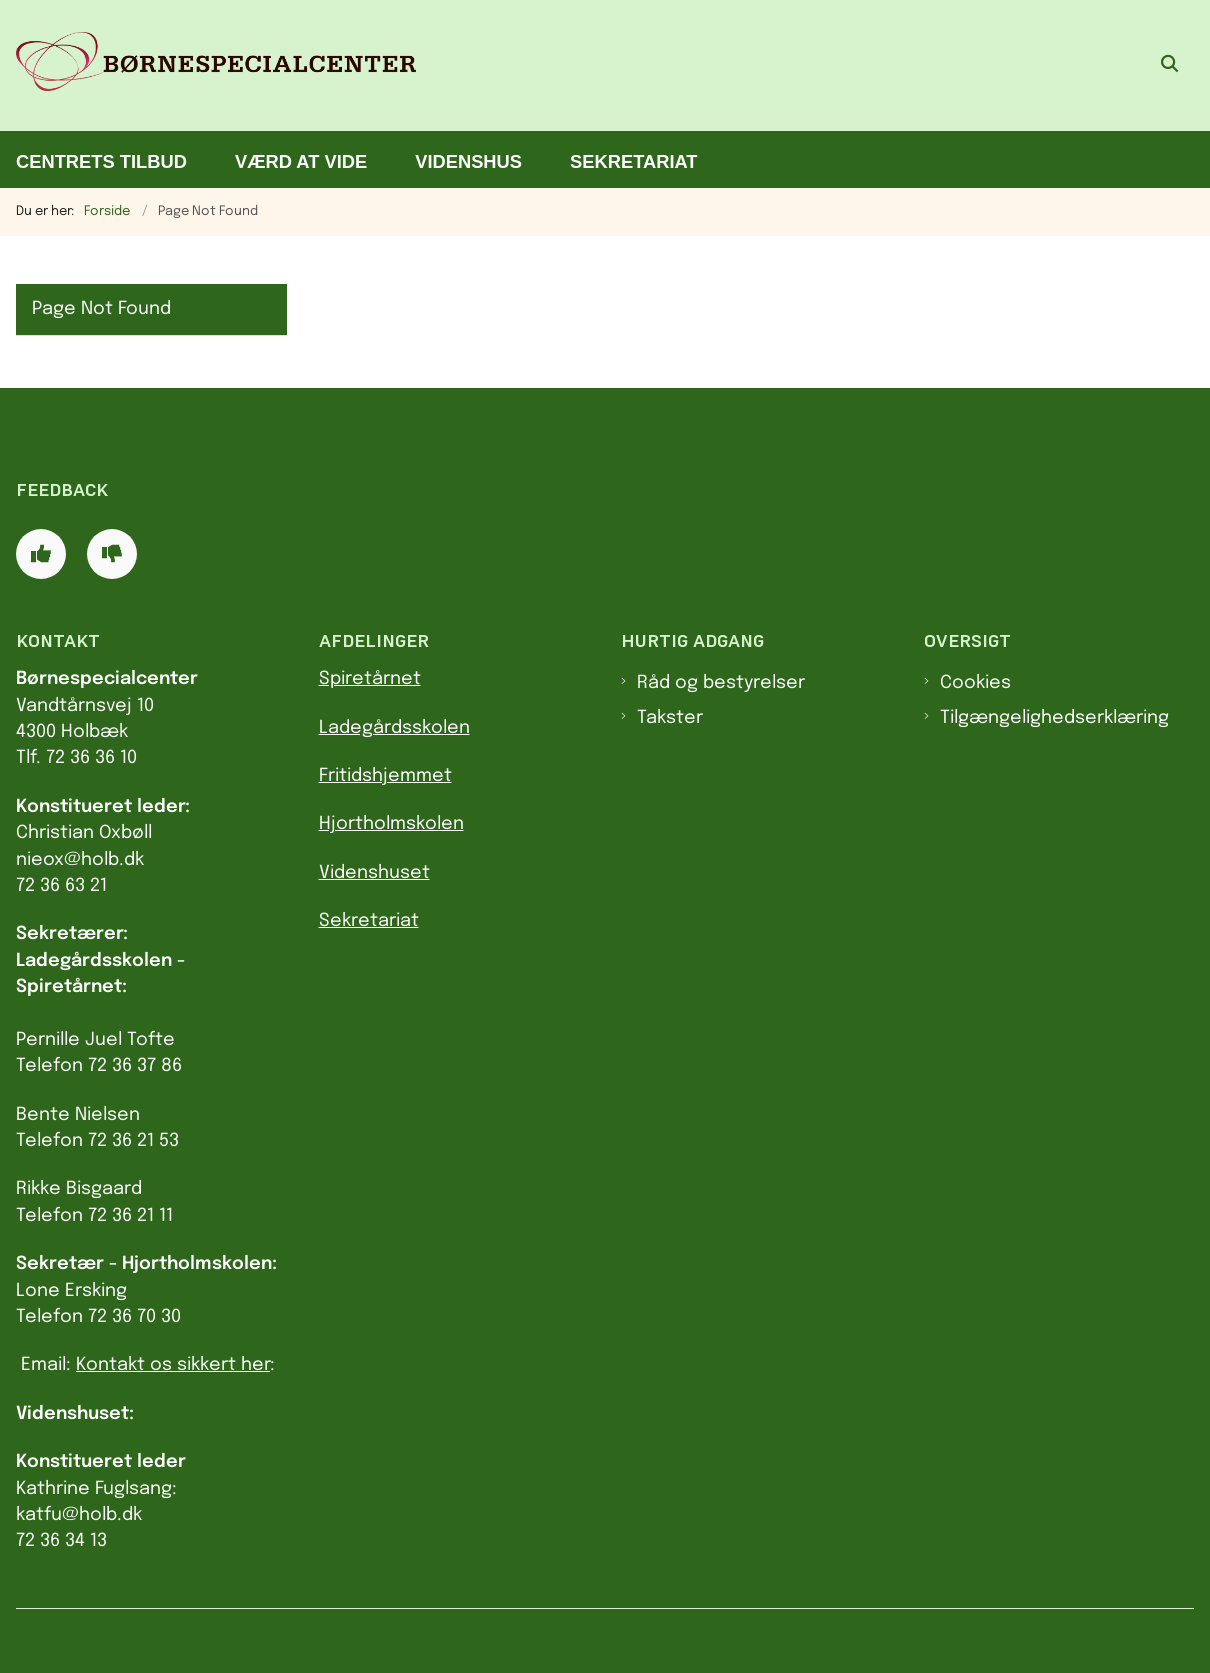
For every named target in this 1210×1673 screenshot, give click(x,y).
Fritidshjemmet (385, 776)
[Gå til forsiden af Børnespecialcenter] (208, 65)
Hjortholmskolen (391, 824)
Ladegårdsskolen (394, 728)
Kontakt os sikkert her (173, 1365)
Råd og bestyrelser (721, 683)
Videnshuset (374, 873)
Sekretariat (634, 161)
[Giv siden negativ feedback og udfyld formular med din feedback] (112, 554)
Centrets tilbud (101, 161)
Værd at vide (301, 161)
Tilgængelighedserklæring (1054, 718)
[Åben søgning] (1170, 66)
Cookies (975, 683)
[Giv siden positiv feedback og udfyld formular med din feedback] (41, 554)
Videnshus (468, 161)
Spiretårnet (370, 679)
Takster (670, 718)
